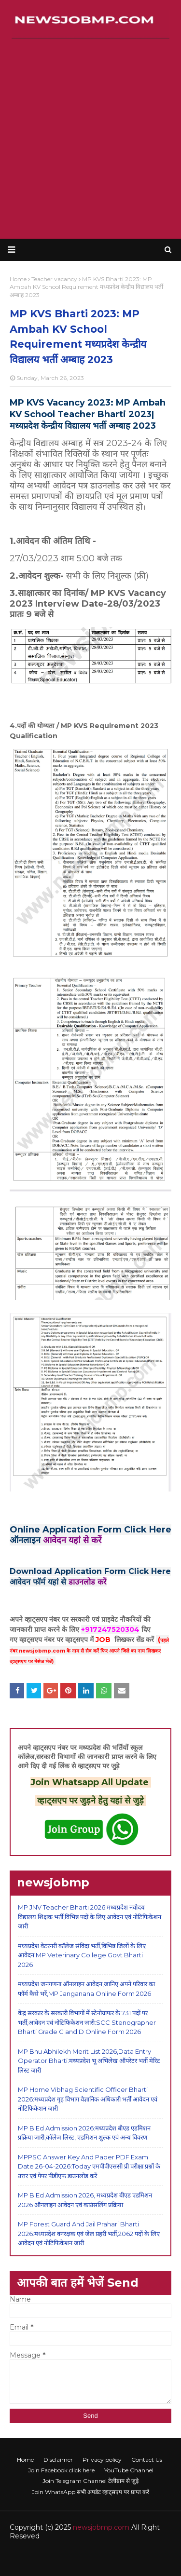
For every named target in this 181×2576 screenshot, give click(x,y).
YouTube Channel (128, 2470)
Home (25, 2459)
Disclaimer (58, 2459)
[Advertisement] (90, 138)
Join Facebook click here (61, 2470)
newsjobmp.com (101, 2527)
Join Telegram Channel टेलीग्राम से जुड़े (90, 2480)
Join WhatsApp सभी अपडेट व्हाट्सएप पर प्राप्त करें (90, 2491)
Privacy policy (102, 2459)
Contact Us (146, 2459)
